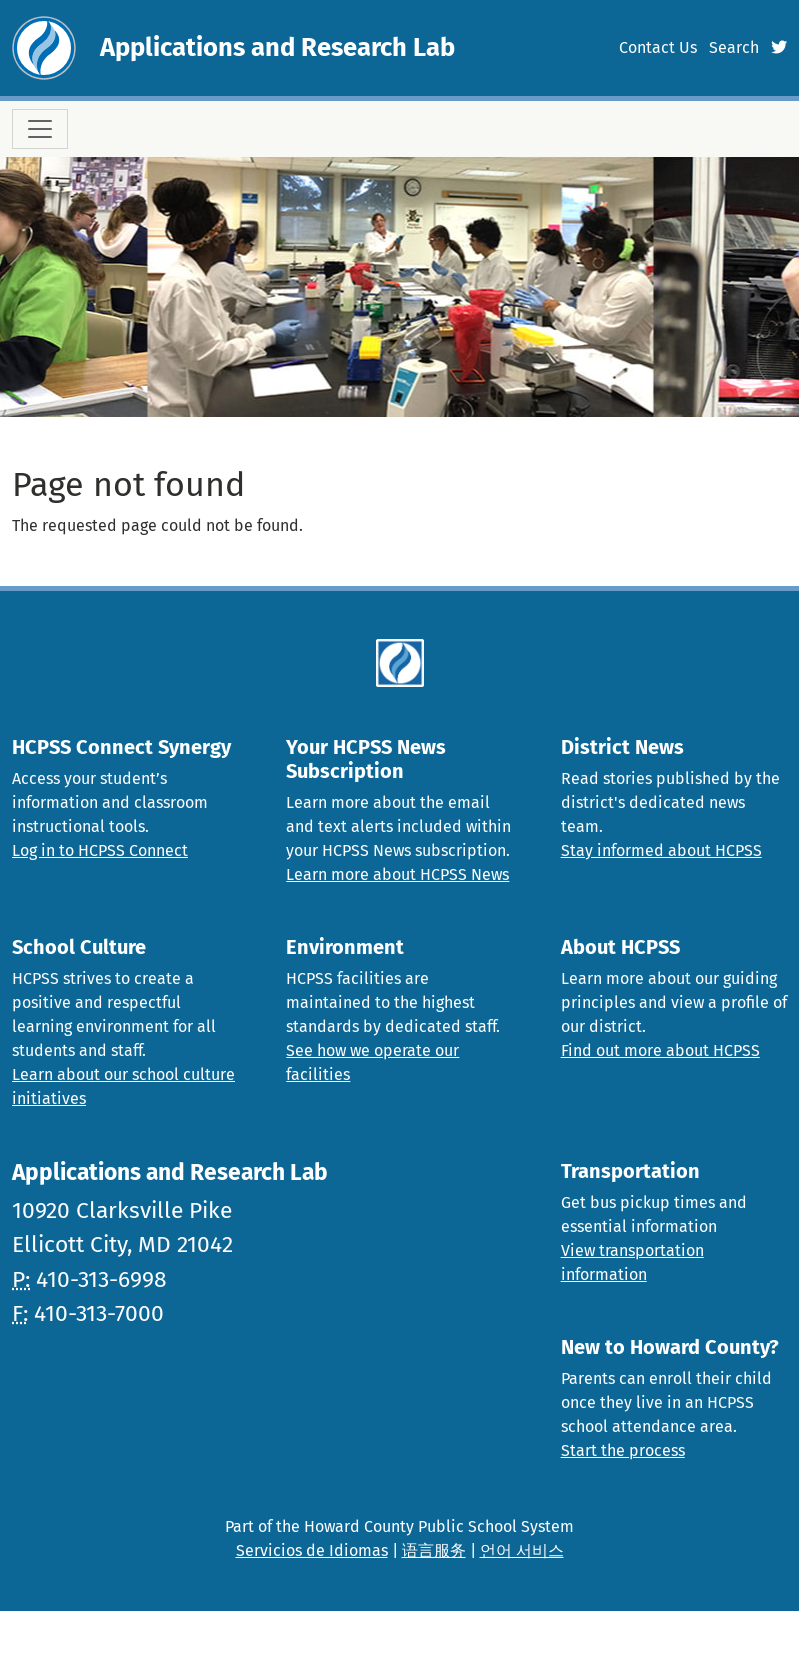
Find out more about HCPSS (660, 1050)
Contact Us (658, 47)
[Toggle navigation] (40, 129)
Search (734, 47)
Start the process (623, 1450)
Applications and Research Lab (277, 47)
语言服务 (434, 1550)
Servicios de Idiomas (312, 1550)
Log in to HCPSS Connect (100, 850)
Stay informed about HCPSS (661, 850)
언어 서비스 (522, 1550)
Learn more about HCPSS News (397, 874)
